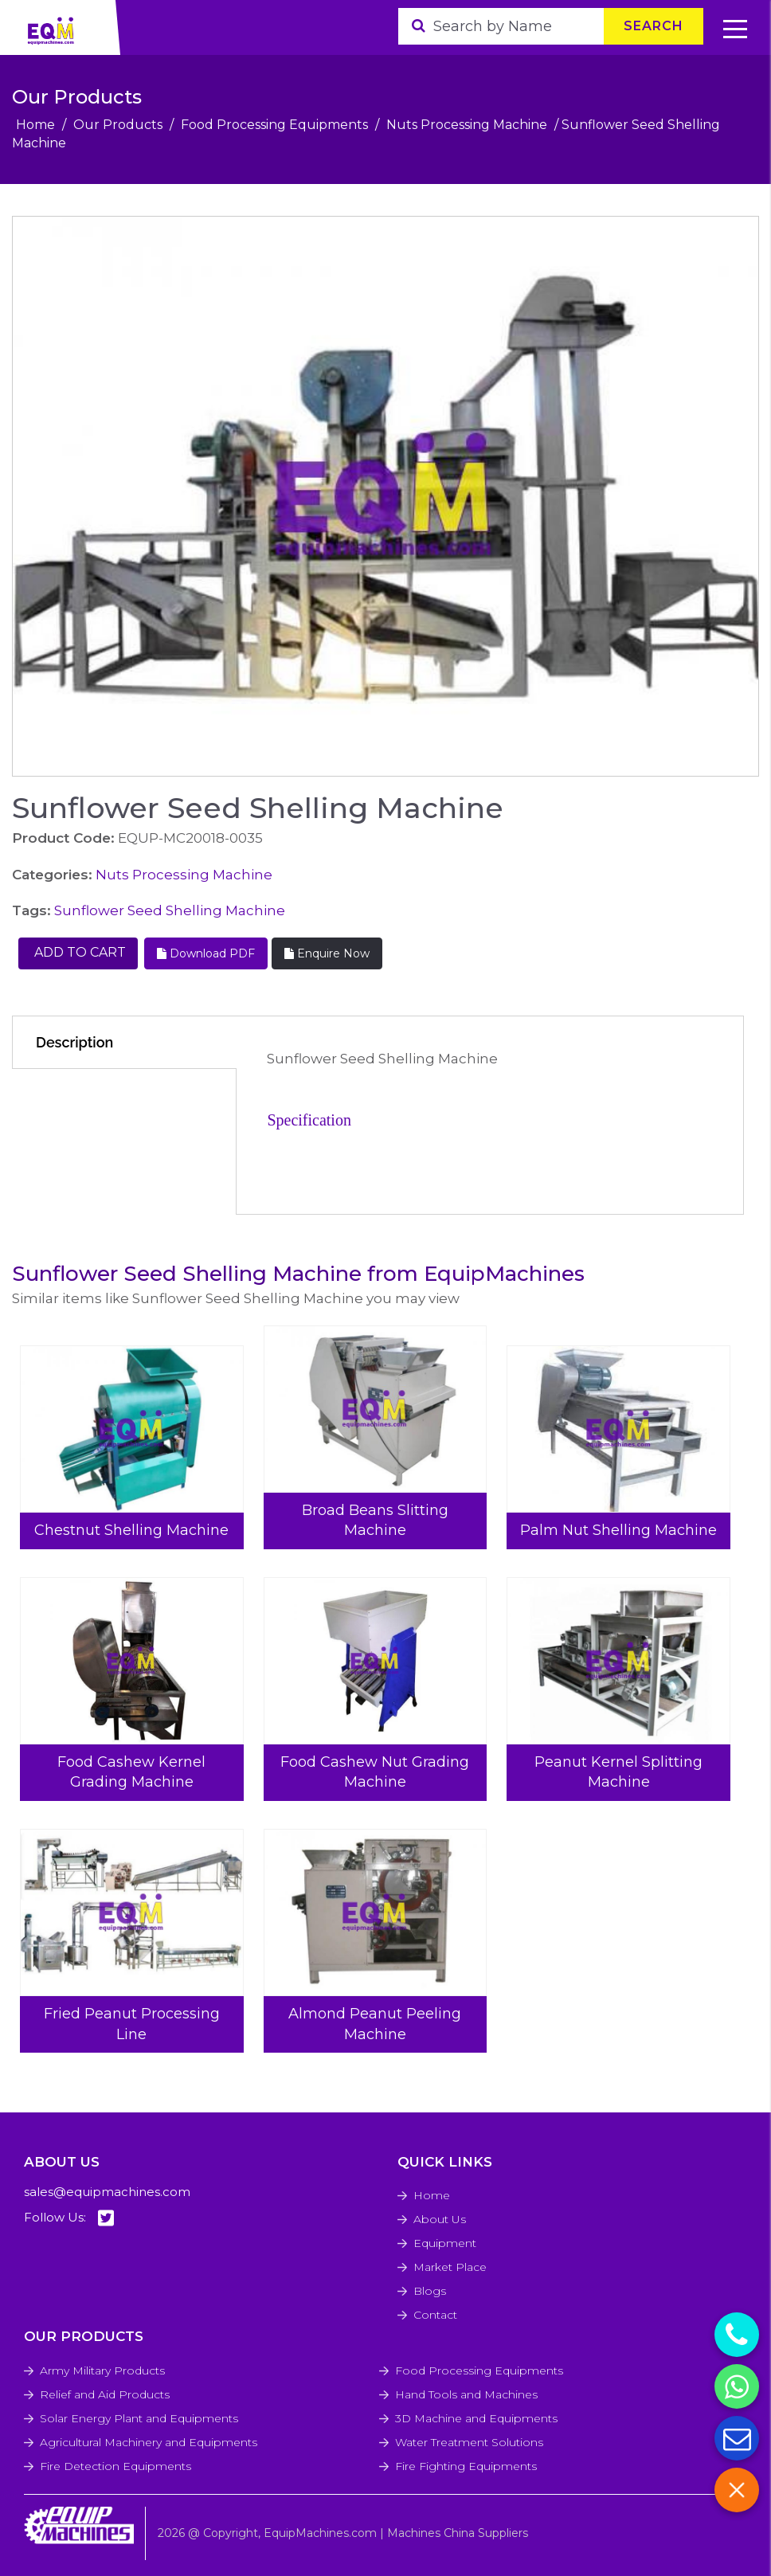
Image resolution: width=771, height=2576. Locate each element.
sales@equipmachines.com (107, 2191)
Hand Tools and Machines (466, 2394)
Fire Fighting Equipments (466, 2466)
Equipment (444, 2243)
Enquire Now (327, 953)
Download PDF (206, 953)
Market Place (450, 2267)
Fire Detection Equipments (115, 2466)
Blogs (429, 2291)
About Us (439, 2219)
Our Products (117, 124)
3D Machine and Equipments (476, 2418)
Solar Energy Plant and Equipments (139, 2418)
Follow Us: (69, 2218)
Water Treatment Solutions (469, 2442)
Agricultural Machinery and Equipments (148, 2442)
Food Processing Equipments (274, 124)
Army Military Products (102, 2370)
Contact (435, 2315)
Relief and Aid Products (105, 2394)
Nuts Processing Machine (466, 124)
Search (653, 25)
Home (35, 124)
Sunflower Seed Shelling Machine (169, 910)
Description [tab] (74, 1042)
